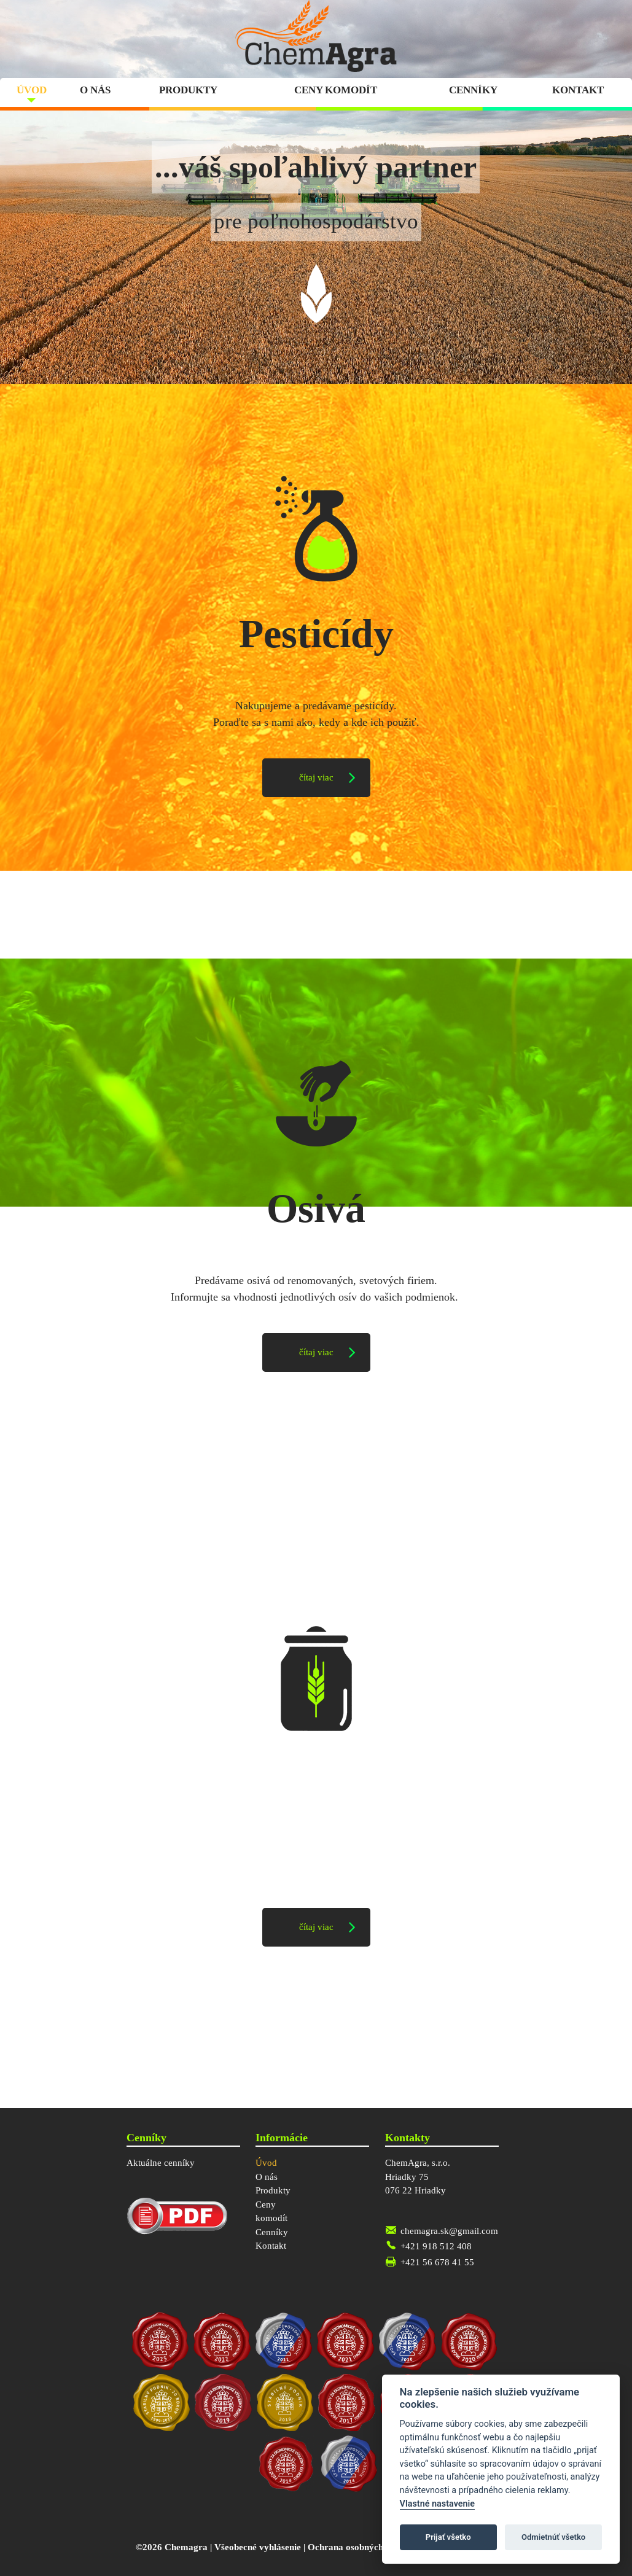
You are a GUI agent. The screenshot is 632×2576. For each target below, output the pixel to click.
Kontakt (578, 90)
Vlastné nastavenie (437, 2504)
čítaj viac (316, 777)
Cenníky (473, 90)
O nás (95, 90)
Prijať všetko (448, 2537)
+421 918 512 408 (436, 2246)
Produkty (188, 90)
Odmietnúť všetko (553, 2537)
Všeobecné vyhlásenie (257, 2547)
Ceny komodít (335, 90)
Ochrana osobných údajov (360, 2547)
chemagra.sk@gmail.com (449, 2231)
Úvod (32, 90)
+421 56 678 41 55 (437, 2262)
